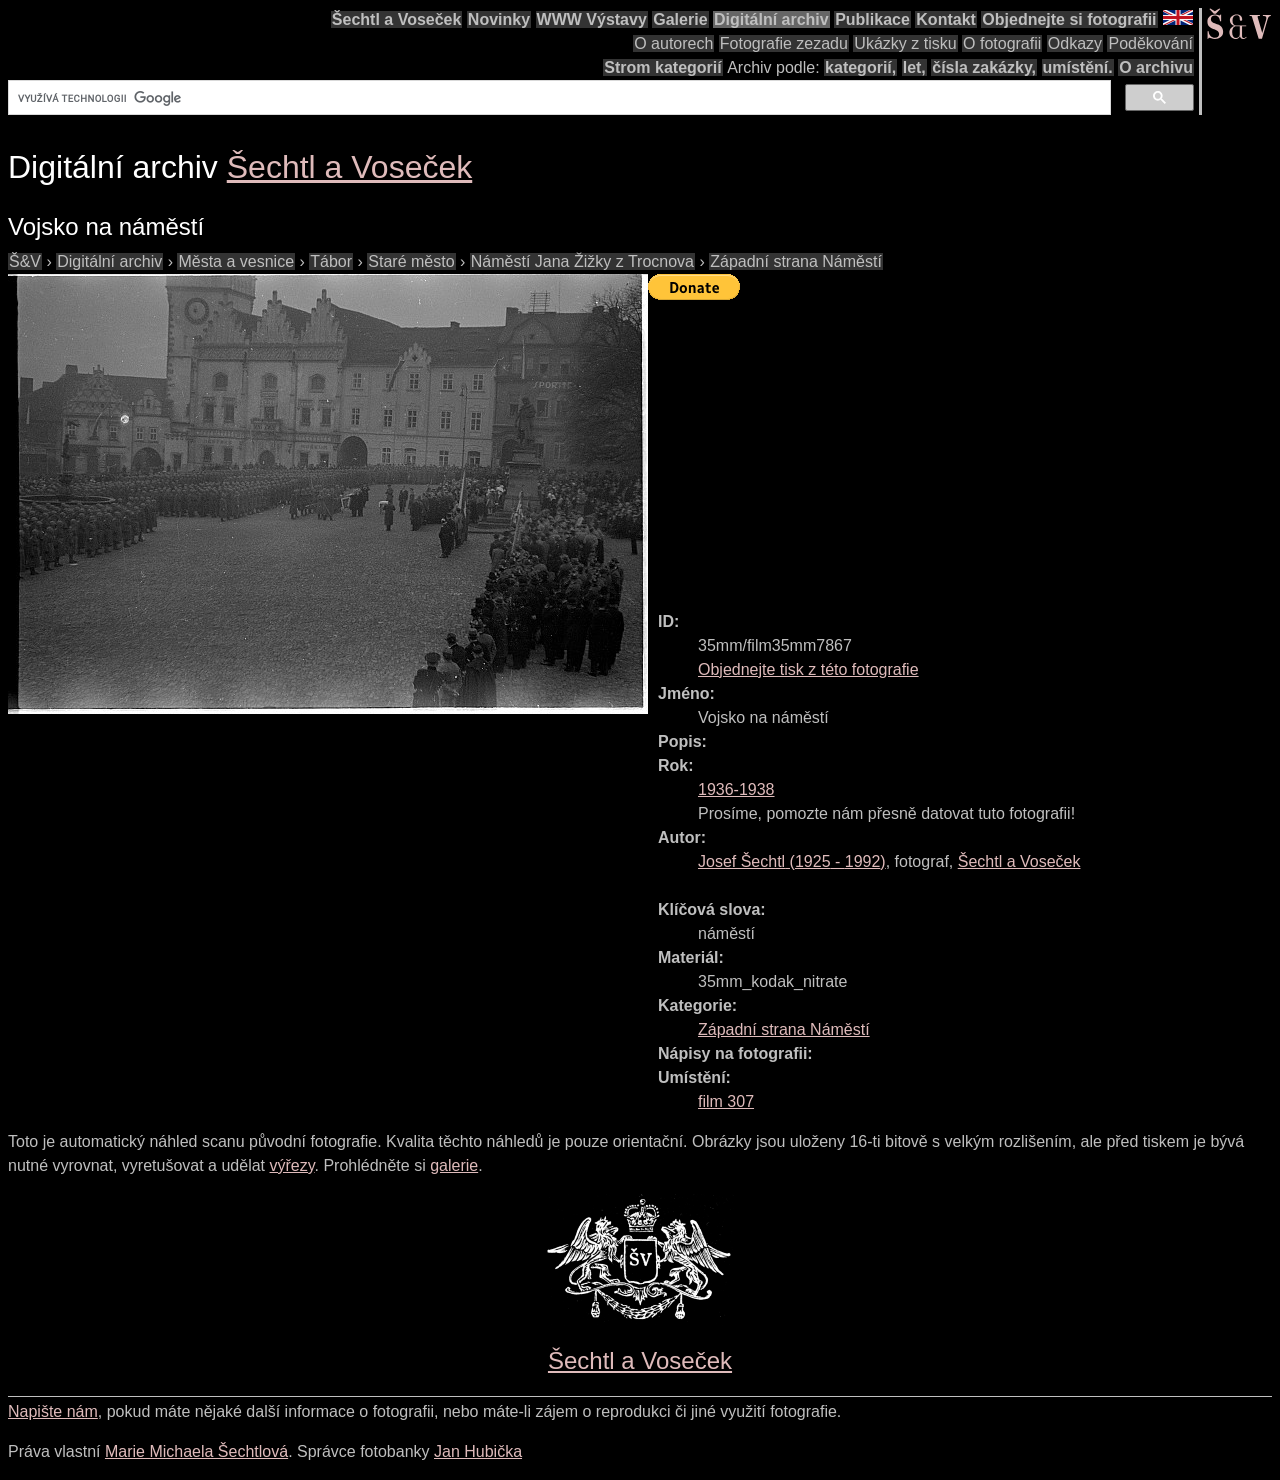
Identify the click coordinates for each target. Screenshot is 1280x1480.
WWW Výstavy (592, 19)
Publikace (872, 19)
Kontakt (946, 19)
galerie (454, 1165)
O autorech (673, 43)
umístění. (1078, 67)
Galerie (680, 19)
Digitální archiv (771, 19)
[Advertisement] (964, 447)
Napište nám (53, 1411)
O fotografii (1002, 43)
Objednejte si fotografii (1069, 19)
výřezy (291, 1165)
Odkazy (1075, 43)
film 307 (726, 1101)
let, (914, 67)
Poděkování (1150, 43)
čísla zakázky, (984, 67)
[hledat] (557, 98)
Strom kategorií (662, 67)
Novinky (499, 19)
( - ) (792, 861)
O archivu (1156, 67)
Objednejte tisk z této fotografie (808, 669)
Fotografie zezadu (784, 43)
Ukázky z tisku (905, 43)
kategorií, (860, 67)
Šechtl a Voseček (397, 19)
